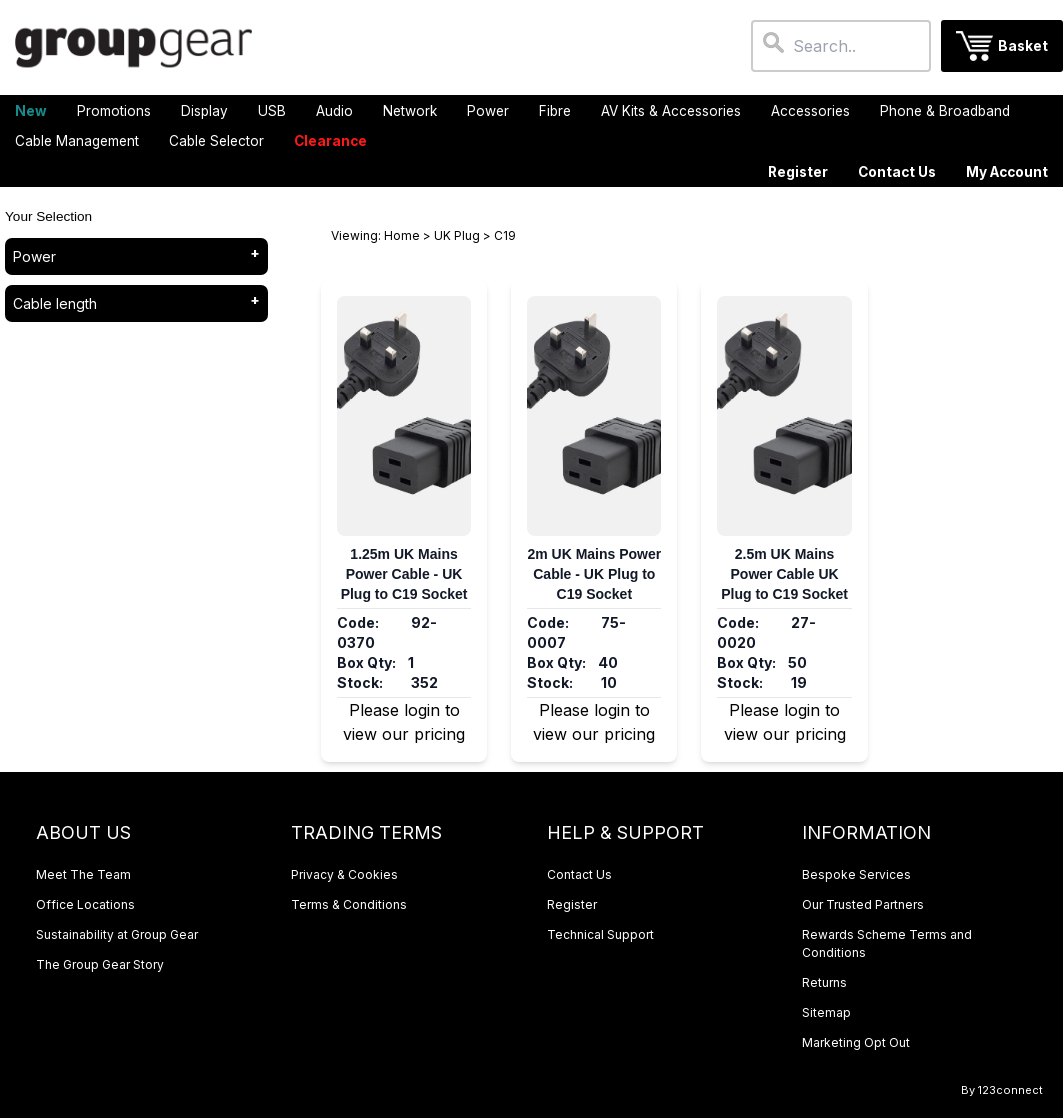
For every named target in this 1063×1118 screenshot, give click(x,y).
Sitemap (826, 1012)
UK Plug (457, 235)
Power (34, 256)
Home (402, 235)
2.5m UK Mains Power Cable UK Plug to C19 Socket (784, 574)
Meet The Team (83, 874)
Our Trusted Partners (863, 904)
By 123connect (1002, 1090)
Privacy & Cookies (344, 874)
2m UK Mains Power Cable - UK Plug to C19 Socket (594, 574)
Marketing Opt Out (856, 1042)
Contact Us (897, 172)
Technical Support (600, 934)
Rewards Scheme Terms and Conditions (887, 943)
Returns (824, 982)
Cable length (55, 303)
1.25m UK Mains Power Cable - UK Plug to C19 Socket (404, 574)
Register (798, 172)
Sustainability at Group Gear (117, 934)
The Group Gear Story (100, 964)
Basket (1023, 46)
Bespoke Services (856, 874)
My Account (1007, 172)
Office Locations (85, 904)
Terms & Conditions (349, 904)
